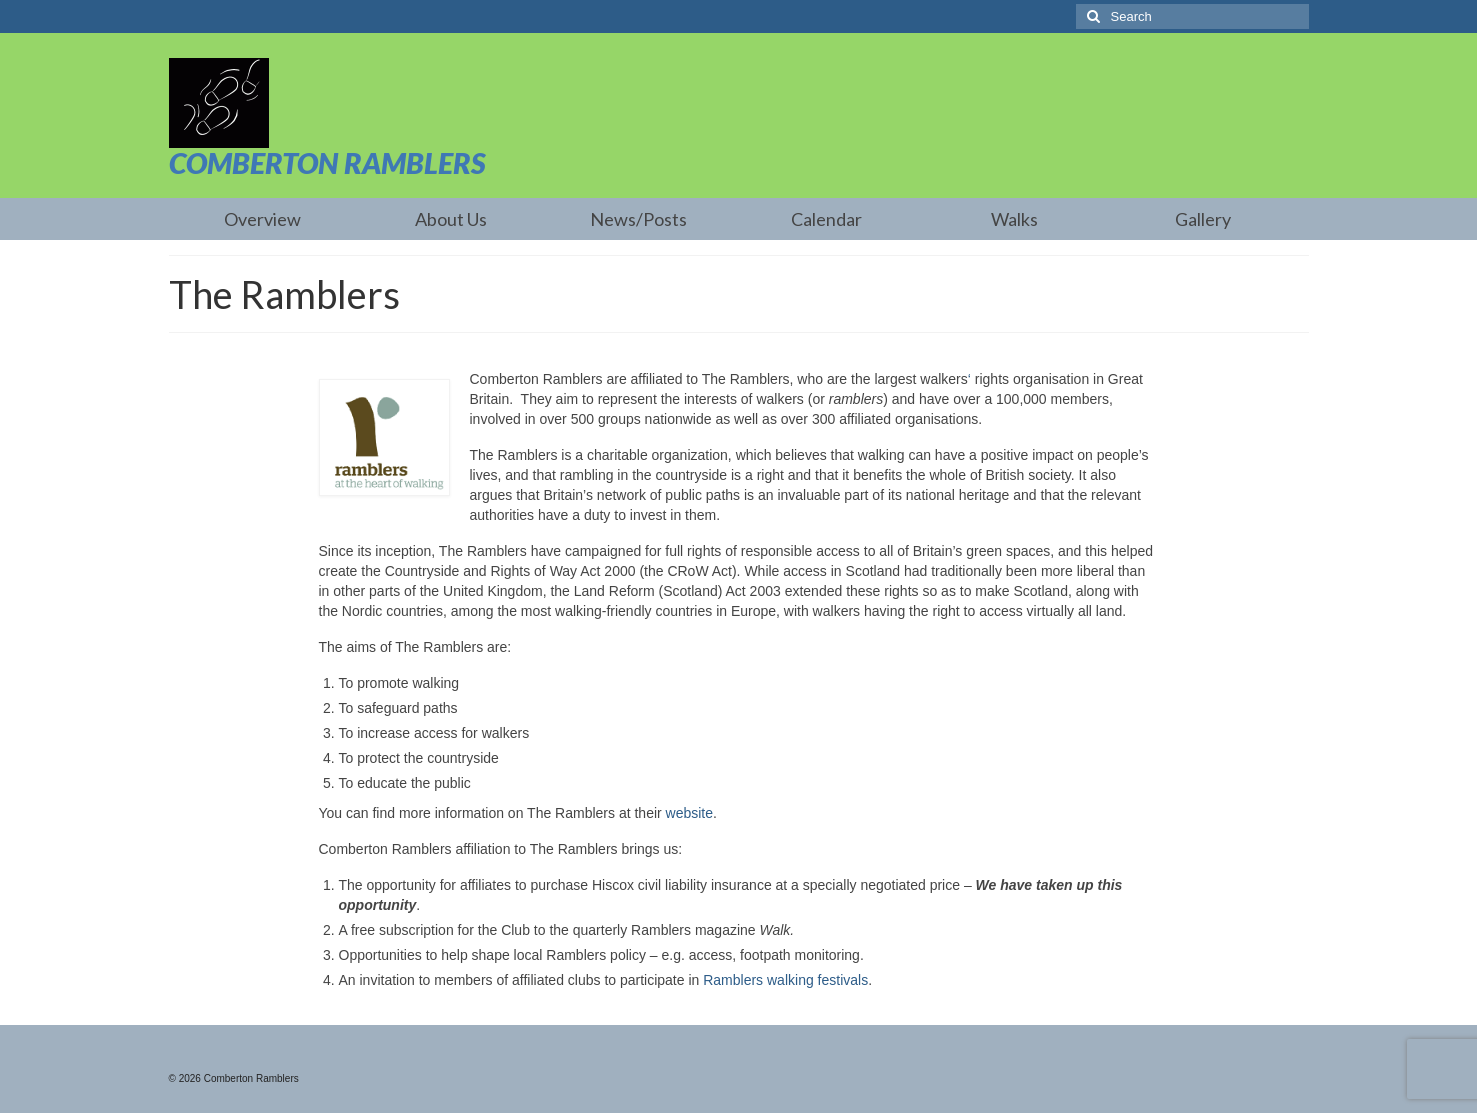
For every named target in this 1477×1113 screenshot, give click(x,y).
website (689, 813)
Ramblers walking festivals (785, 980)
